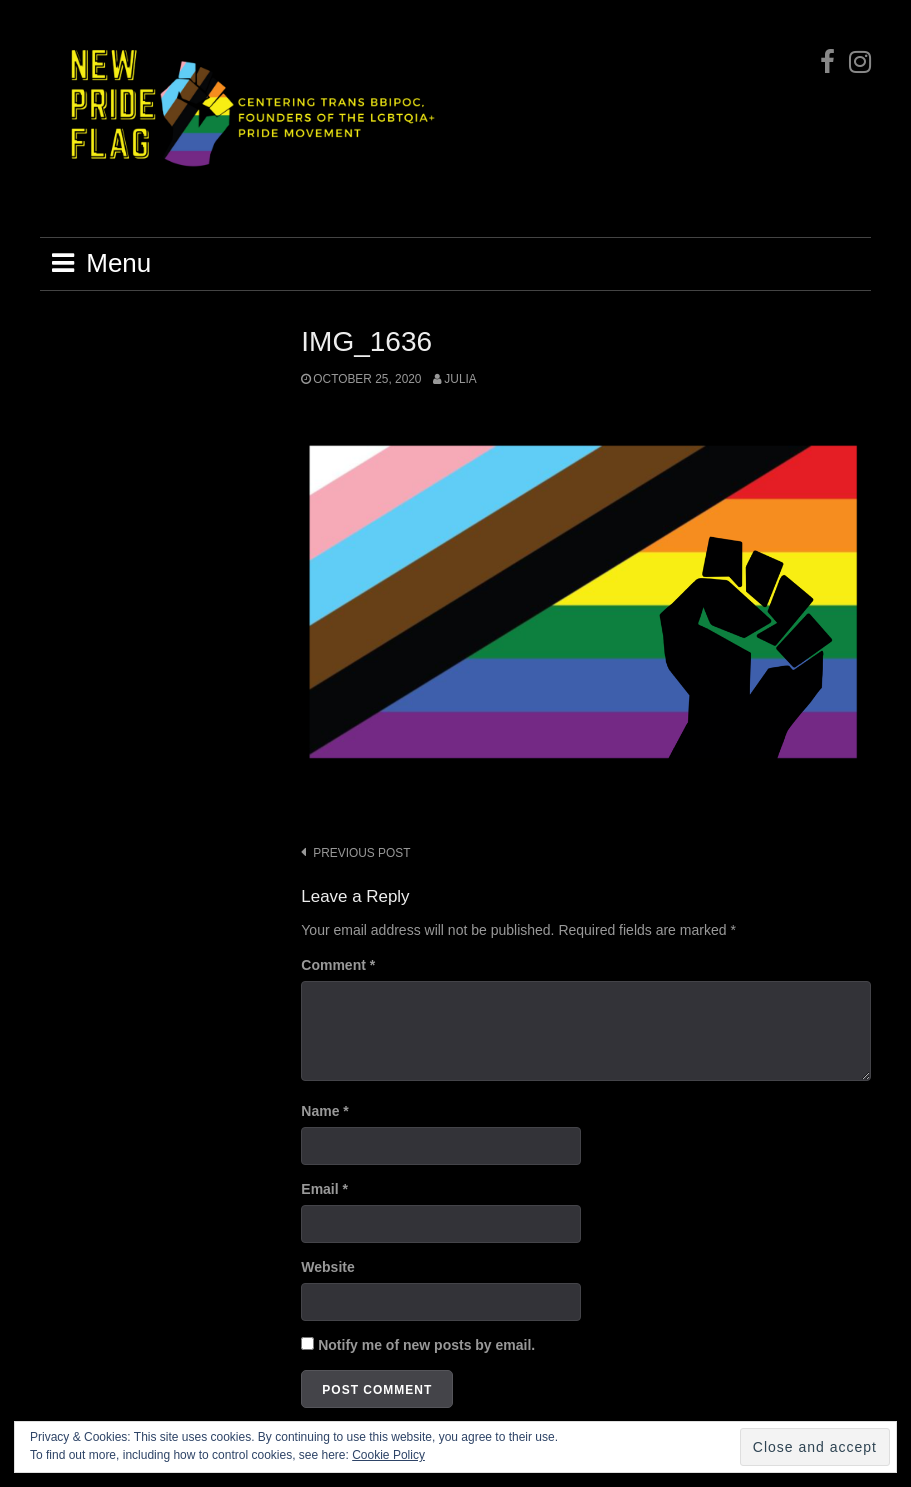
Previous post (361, 853)
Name (324, 1111)
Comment (338, 965)
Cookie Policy (388, 1455)
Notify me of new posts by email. (426, 1345)
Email (324, 1189)
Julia (460, 379)
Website (327, 1267)
